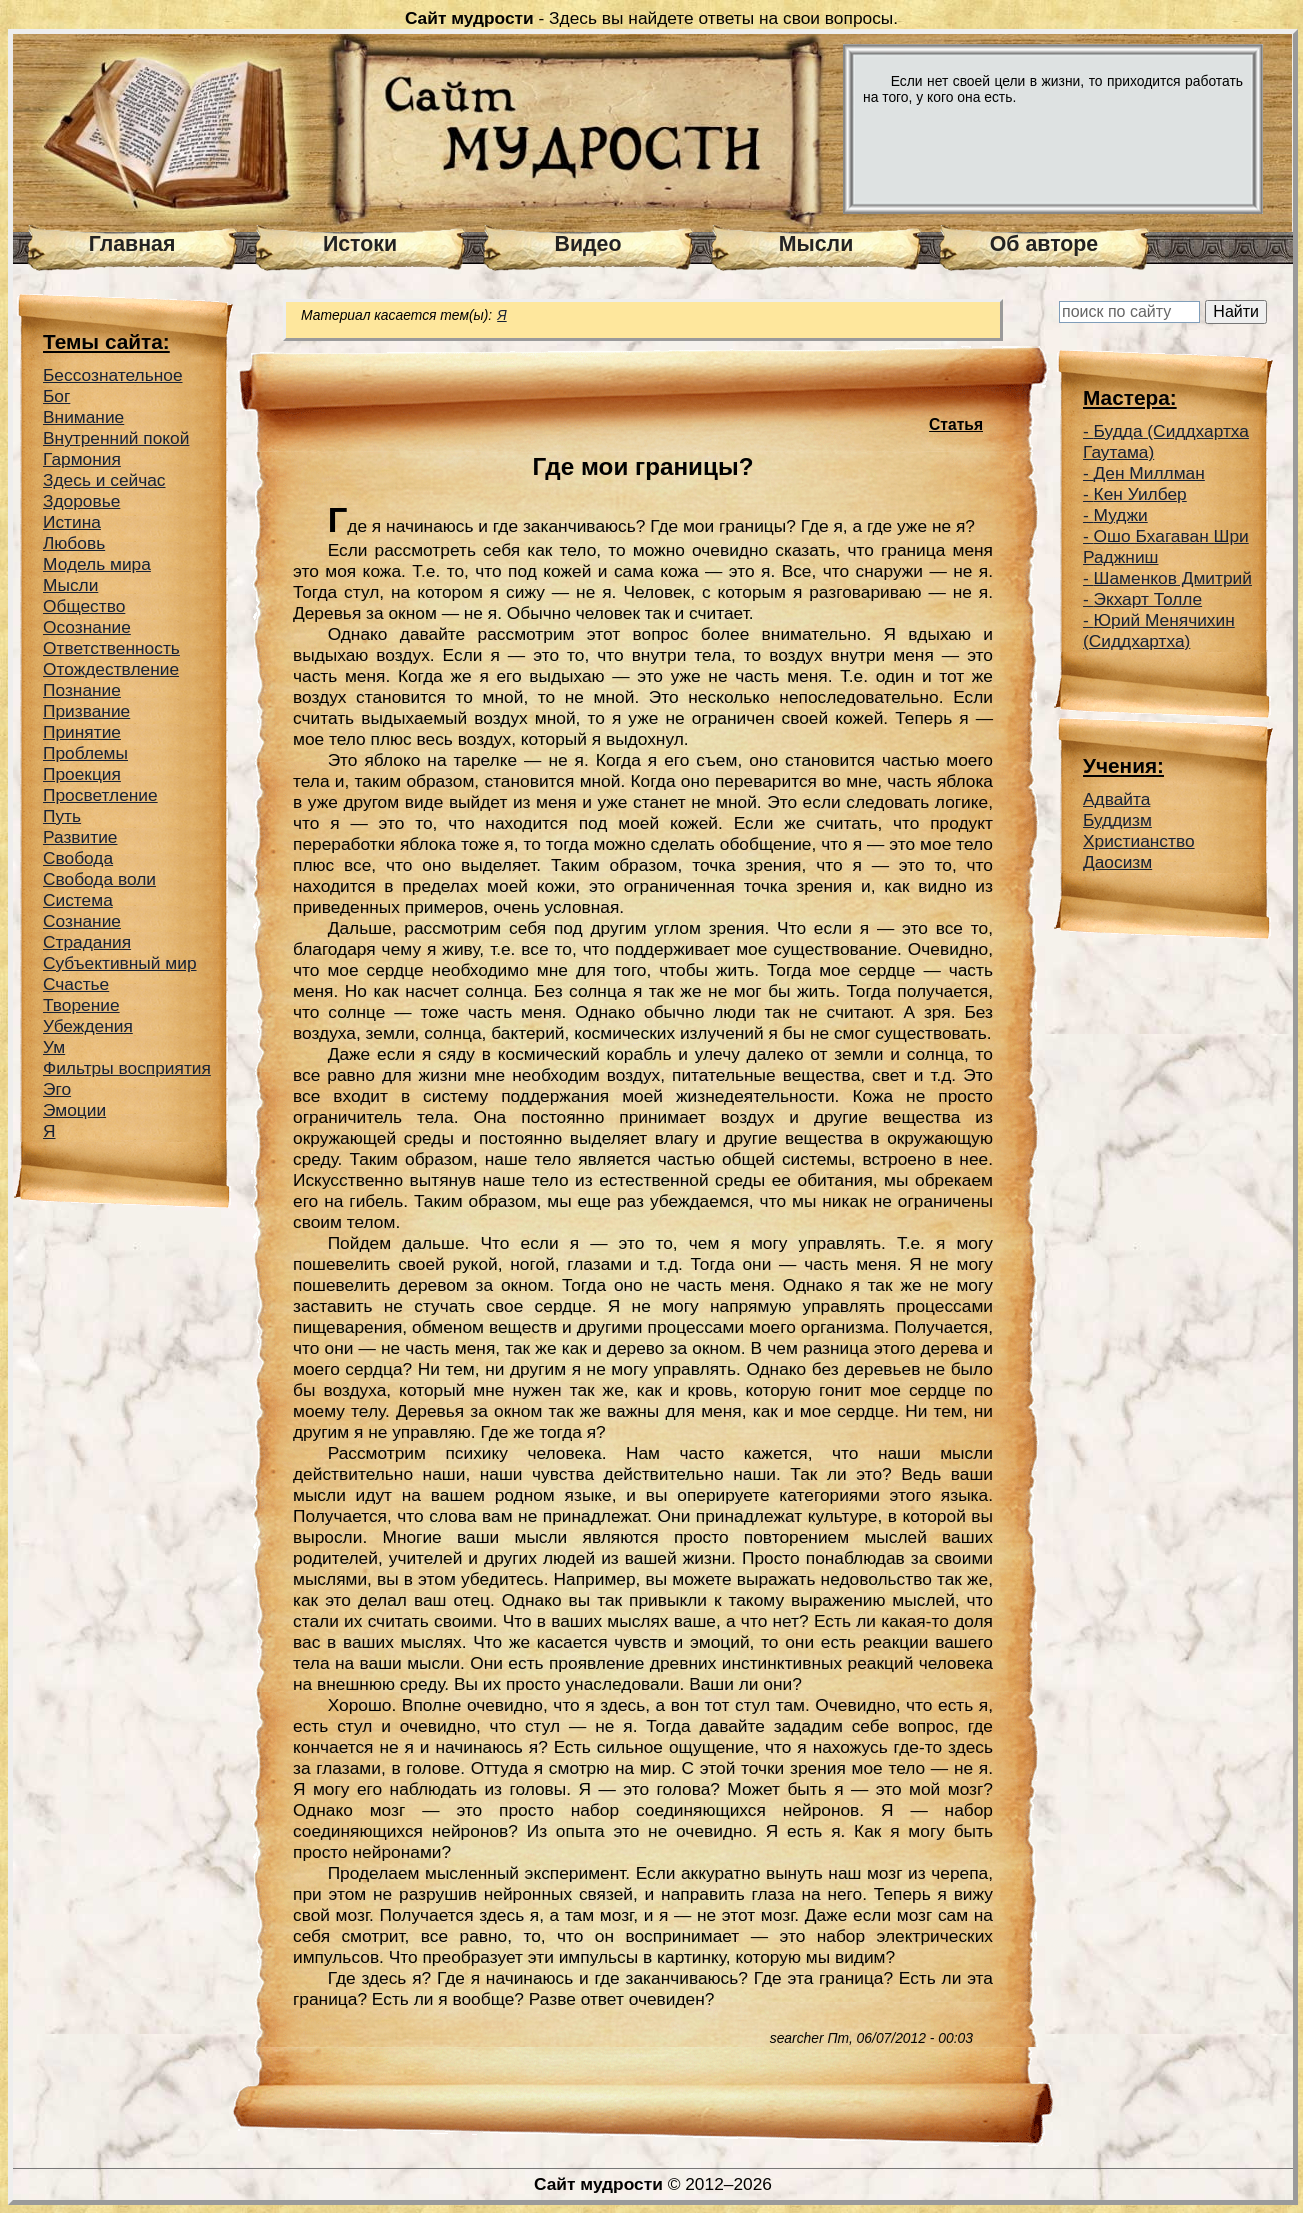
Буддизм (1117, 820)
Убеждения (88, 1026)
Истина (72, 522)
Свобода (78, 858)
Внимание (83, 417)
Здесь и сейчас (104, 480)
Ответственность (111, 648)
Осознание (87, 627)
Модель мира (97, 564)
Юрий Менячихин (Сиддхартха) (1159, 630)
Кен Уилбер (1140, 494)
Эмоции (74, 1110)
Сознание (82, 921)
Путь (62, 816)
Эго (57, 1089)
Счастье (76, 984)
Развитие (80, 837)
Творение (81, 1005)
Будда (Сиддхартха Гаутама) (1166, 441)
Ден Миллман (1149, 473)
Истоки (360, 244)
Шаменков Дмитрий (1173, 578)
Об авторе (1044, 244)
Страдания (87, 942)
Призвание (86, 711)
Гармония (82, 459)
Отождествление (111, 669)
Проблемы (85, 753)
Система (78, 900)
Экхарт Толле (1148, 599)
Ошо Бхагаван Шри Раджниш (1166, 546)
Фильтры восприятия (127, 1068)
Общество (84, 606)
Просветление (100, 795)
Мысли (816, 244)
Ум (54, 1047)
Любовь (74, 543)
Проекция (82, 774)
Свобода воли (99, 879)
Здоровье (81, 501)
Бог (56, 396)
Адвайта (1116, 799)
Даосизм (1117, 862)
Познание (82, 690)
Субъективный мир (120, 963)
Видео (588, 244)
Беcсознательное (113, 375)
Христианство (1139, 841)
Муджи (1121, 515)
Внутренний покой (116, 438)
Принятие (82, 732)
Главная (132, 244)
